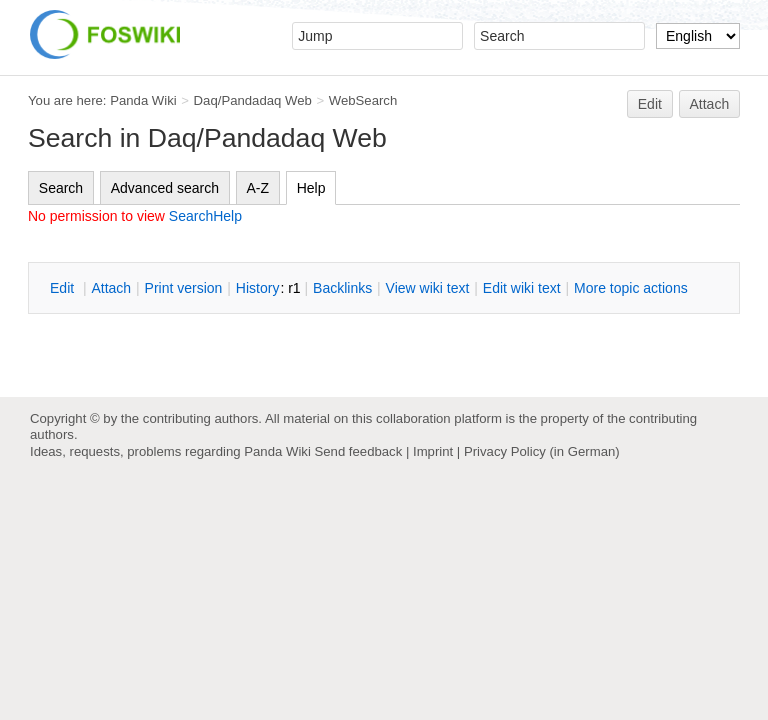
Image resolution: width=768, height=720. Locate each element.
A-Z (258, 188)
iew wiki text (428, 288)
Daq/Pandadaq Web (253, 100)
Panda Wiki (143, 100)
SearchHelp (205, 216)
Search (61, 188)
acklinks (342, 288)
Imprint (433, 451)
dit (64, 288)
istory (258, 288)
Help (311, 188)
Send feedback (358, 451)
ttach (111, 288)
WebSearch (363, 100)
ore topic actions (631, 288)
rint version (184, 288)
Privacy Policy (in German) (542, 451)
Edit (650, 104)
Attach (710, 104)
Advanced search (165, 188)
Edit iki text (522, 288)
